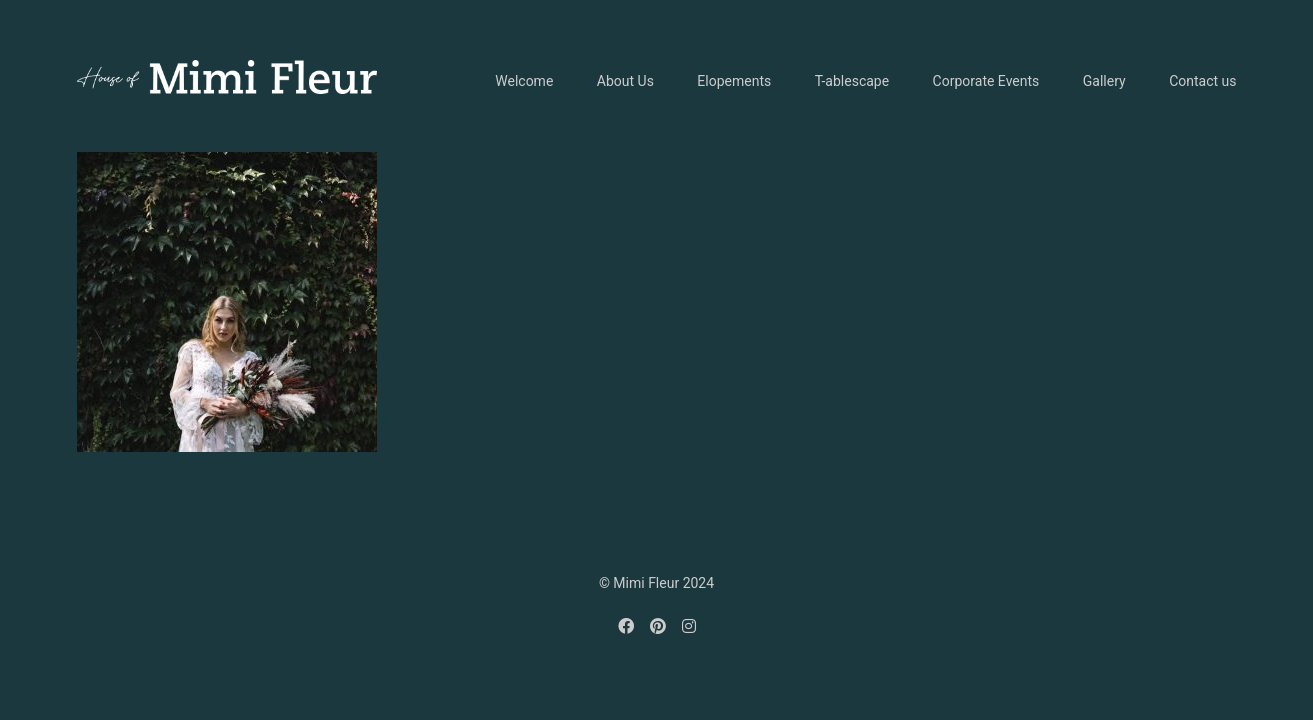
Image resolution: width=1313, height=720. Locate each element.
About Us (625, 81)
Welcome (524, 81)
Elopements (734, 81)
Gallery (1104, 81)
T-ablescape (852, 81)
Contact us (1202, 81)
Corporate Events (986, 81)
